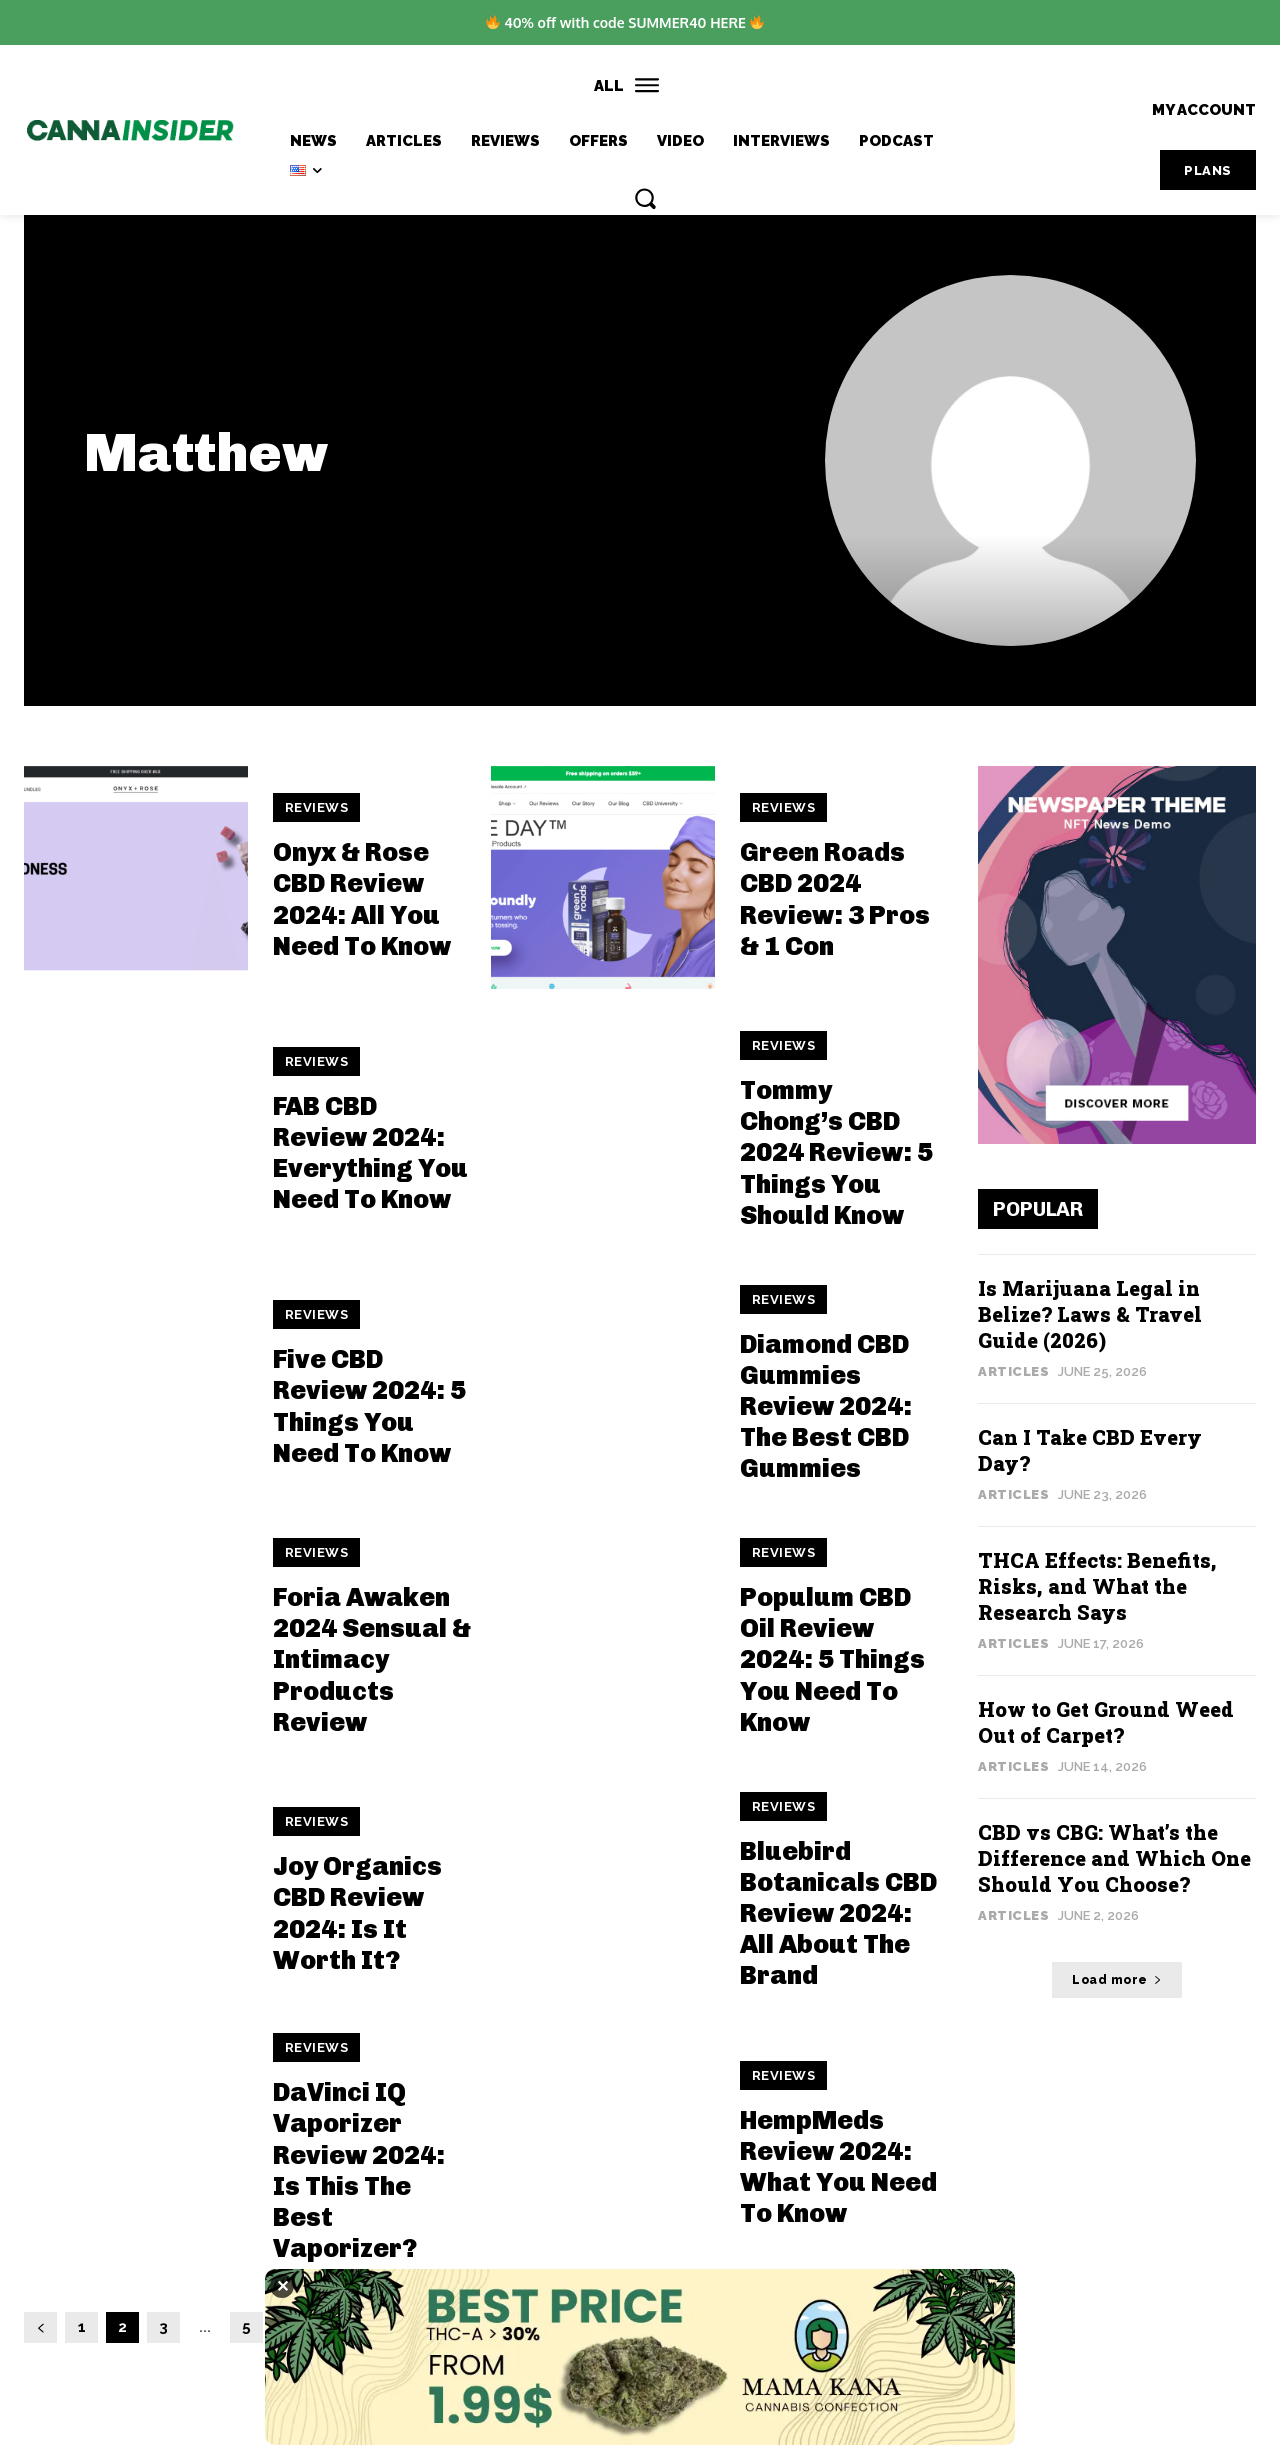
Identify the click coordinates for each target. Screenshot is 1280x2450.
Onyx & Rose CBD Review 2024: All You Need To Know (362, 899)
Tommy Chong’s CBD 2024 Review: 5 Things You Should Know (836, 1153)
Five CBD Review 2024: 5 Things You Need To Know (369, 1406)
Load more (1117, 1980)
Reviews (317, 807)
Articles (1013, 1371)
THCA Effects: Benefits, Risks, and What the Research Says (1097, 1586)
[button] (645, 198)
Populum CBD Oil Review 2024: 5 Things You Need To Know (832, 1660)
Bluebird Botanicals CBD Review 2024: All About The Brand (838, 1914)
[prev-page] (40, 2327)
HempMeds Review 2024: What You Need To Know (838, 2167)
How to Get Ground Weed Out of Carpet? (1106, 1722)
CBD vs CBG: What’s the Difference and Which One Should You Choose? (1114, 1858)
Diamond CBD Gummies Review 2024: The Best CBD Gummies (826, 1407)
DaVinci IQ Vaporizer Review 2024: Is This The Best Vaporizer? (359, 2170)
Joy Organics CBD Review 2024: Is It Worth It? (357, 1913)
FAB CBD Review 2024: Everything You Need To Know (370, 1153)
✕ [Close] (282, 2286)
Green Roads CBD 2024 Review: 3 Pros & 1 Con (835, 899)
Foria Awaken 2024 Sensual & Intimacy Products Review (372, 1660)
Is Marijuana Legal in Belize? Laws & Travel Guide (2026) (1090, 1314)
